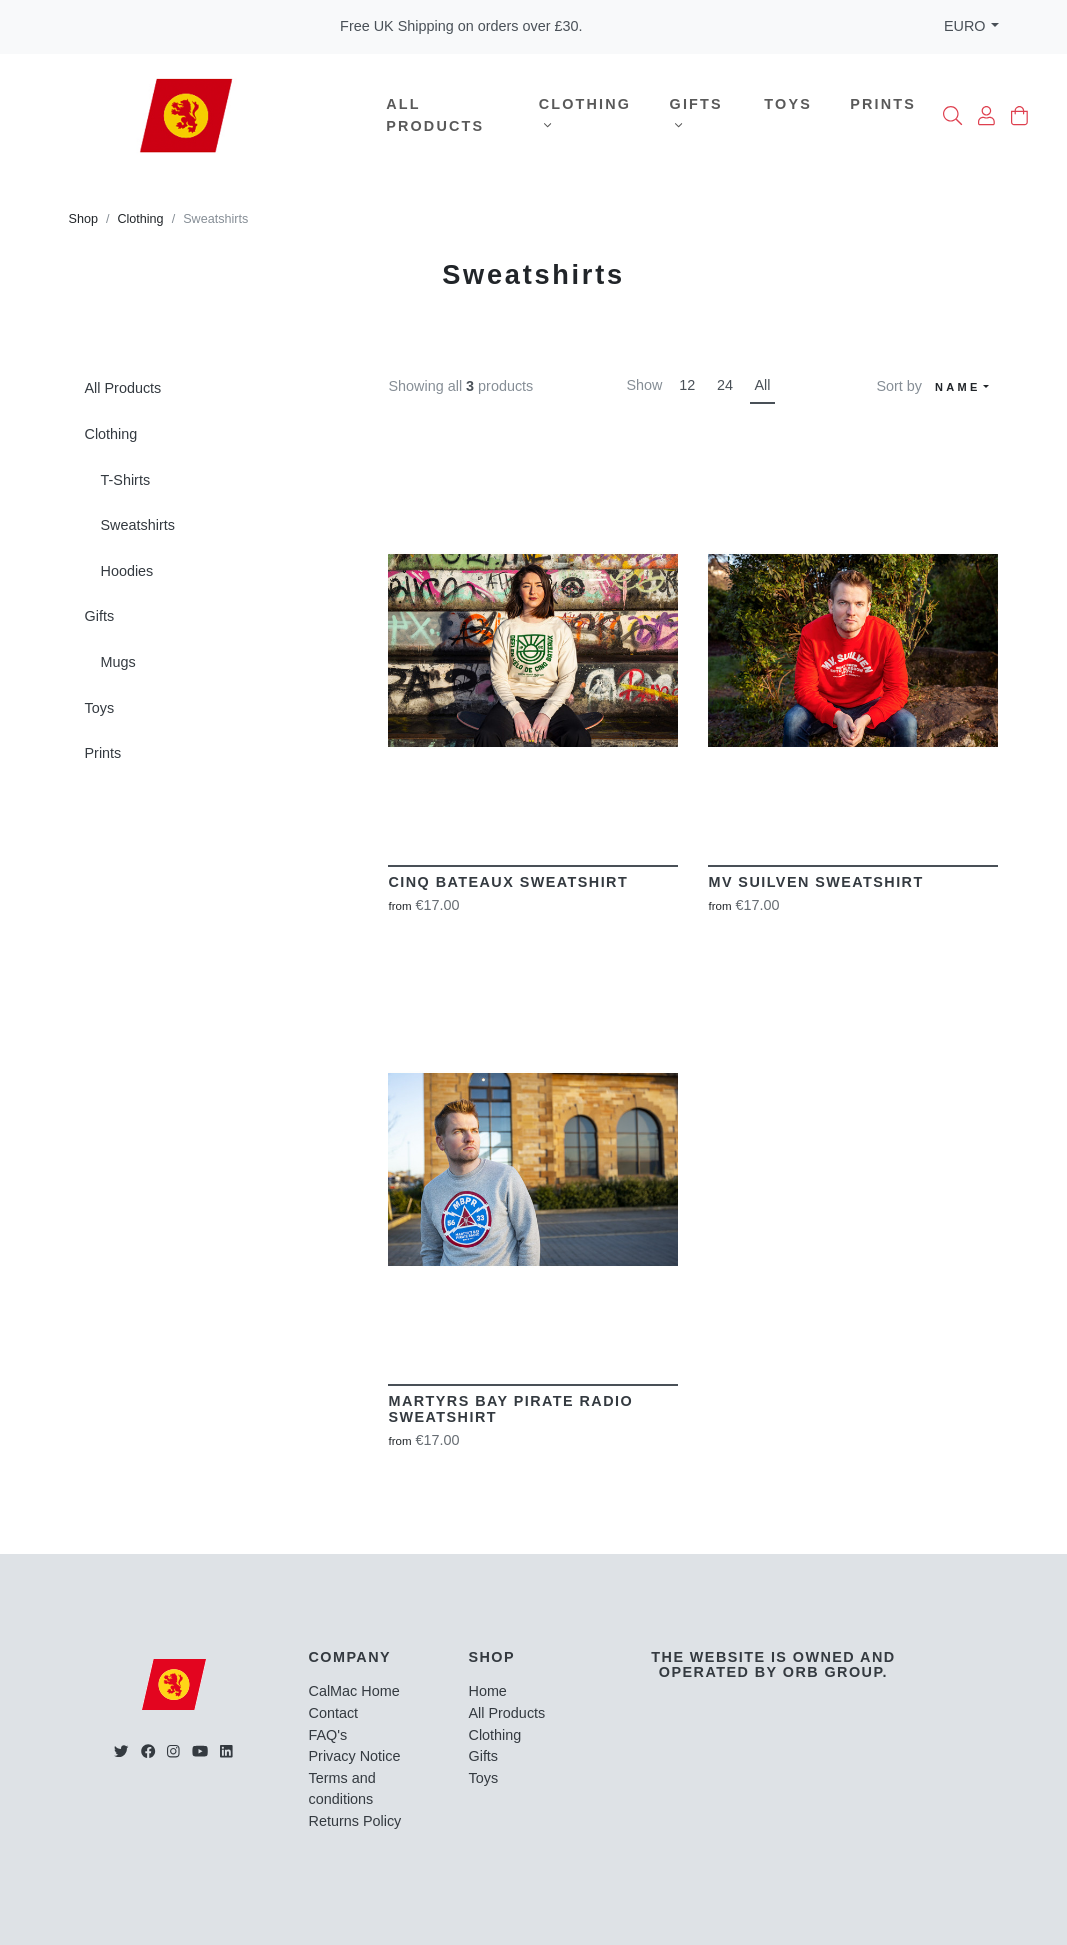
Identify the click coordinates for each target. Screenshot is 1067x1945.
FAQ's (328, 1735)
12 (687, 385)
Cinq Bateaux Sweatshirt (508, 882)
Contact (334, 1713)
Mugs (118, 662)
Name (958, 387)
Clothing (585, 114)
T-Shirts (126, 480)
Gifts (696, 114)
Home (487, 1691)
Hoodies (127, 571)
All (763, 385)
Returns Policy (355, 1821)
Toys (788, 104)
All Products (435, 115)
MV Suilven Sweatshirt (815, 882)
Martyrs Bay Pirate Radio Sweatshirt (510, 1409)
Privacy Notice (355, 1756)
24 (725, 385)
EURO (965, 26)
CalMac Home (354, 1691)
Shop (83, 219)
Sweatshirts (138, 525)
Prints (883, 104)
